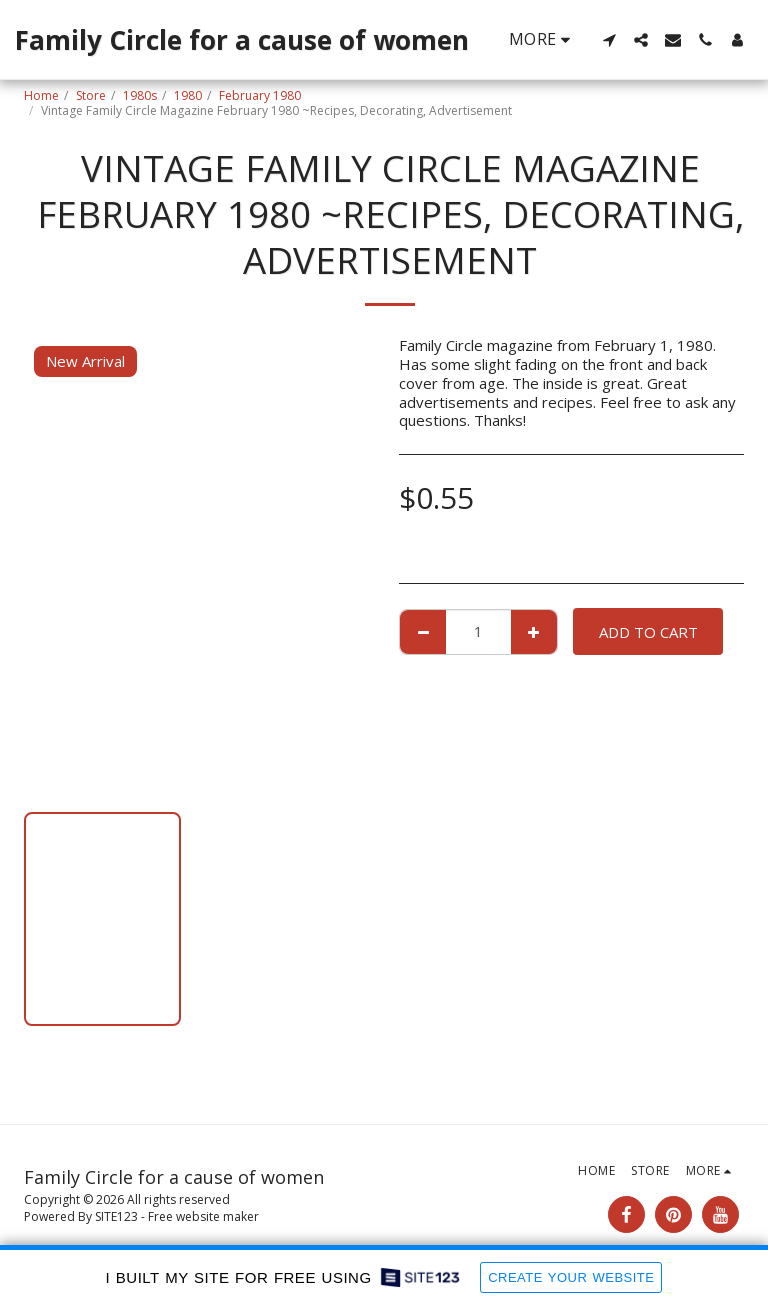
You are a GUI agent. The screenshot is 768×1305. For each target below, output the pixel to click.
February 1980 (260, 95)
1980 (188, 95)
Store (91, 95)
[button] (609, 40)
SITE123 (116, 1216)
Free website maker (203, 1216)
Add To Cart (648, 632)
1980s (140, 95)
